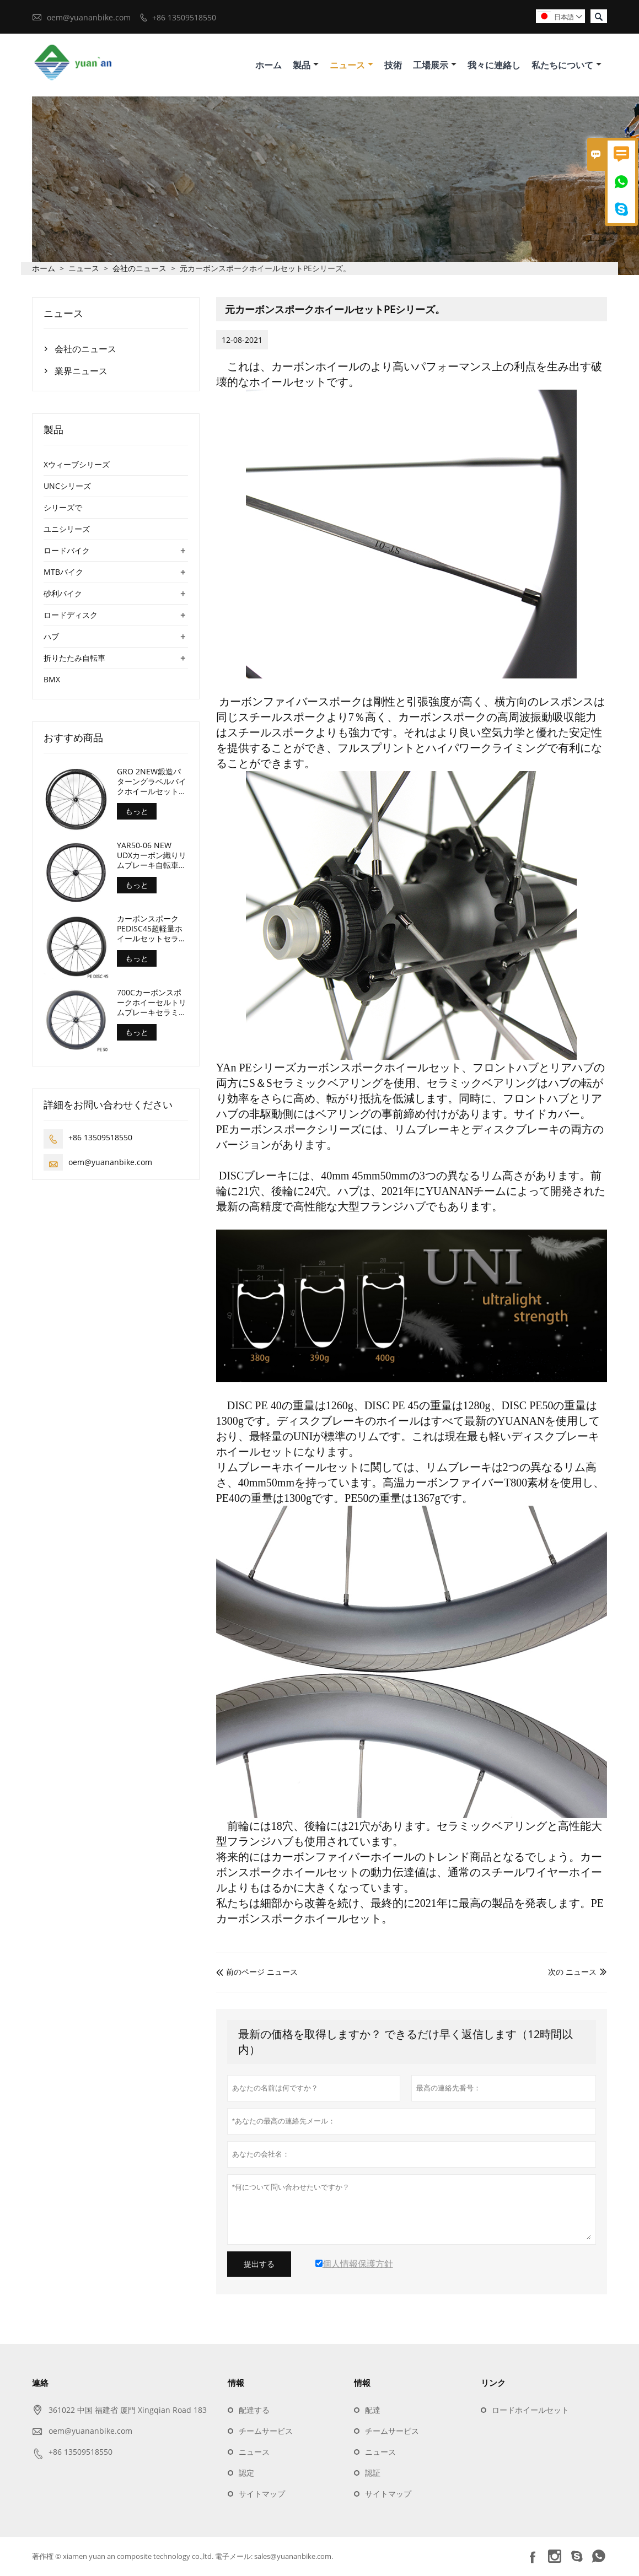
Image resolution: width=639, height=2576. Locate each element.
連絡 (40, 2383)
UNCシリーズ (67, 486)
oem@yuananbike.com (89, 17)
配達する (254, 2410)
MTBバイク (63, 572)
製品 (306, 65)
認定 (246, 2473)
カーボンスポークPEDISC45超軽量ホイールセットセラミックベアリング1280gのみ (151, 929)
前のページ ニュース (257, 1972)
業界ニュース (81, 371)
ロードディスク (71, 615)
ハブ (51, 637)
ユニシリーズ (67, 529)
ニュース (351, 65)
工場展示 (435, 65)
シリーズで (63, 508)
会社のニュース (139, 268)
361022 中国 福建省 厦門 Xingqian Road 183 (128, 2410)
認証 (372, 2473)
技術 (393, 65)
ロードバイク (67, 551)
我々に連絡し (494, 65)
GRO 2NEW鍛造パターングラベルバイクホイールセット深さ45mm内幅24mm (151, 782)
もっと (136, 811)
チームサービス (266, 2431)
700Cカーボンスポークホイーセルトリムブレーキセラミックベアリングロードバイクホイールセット (151, 1003)
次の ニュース (572, 1972)
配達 (372, 2410)
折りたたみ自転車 (74, 658)
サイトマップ (262, 2494)
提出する (259, 2264)
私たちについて (566, 65)
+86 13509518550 (184, 17)
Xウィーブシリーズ (77, 465)
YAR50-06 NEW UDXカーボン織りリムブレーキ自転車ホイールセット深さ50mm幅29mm (151, 856)
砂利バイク (63, 594)
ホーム (268, 65)
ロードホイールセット (530, 2410)
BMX (52, 680)
